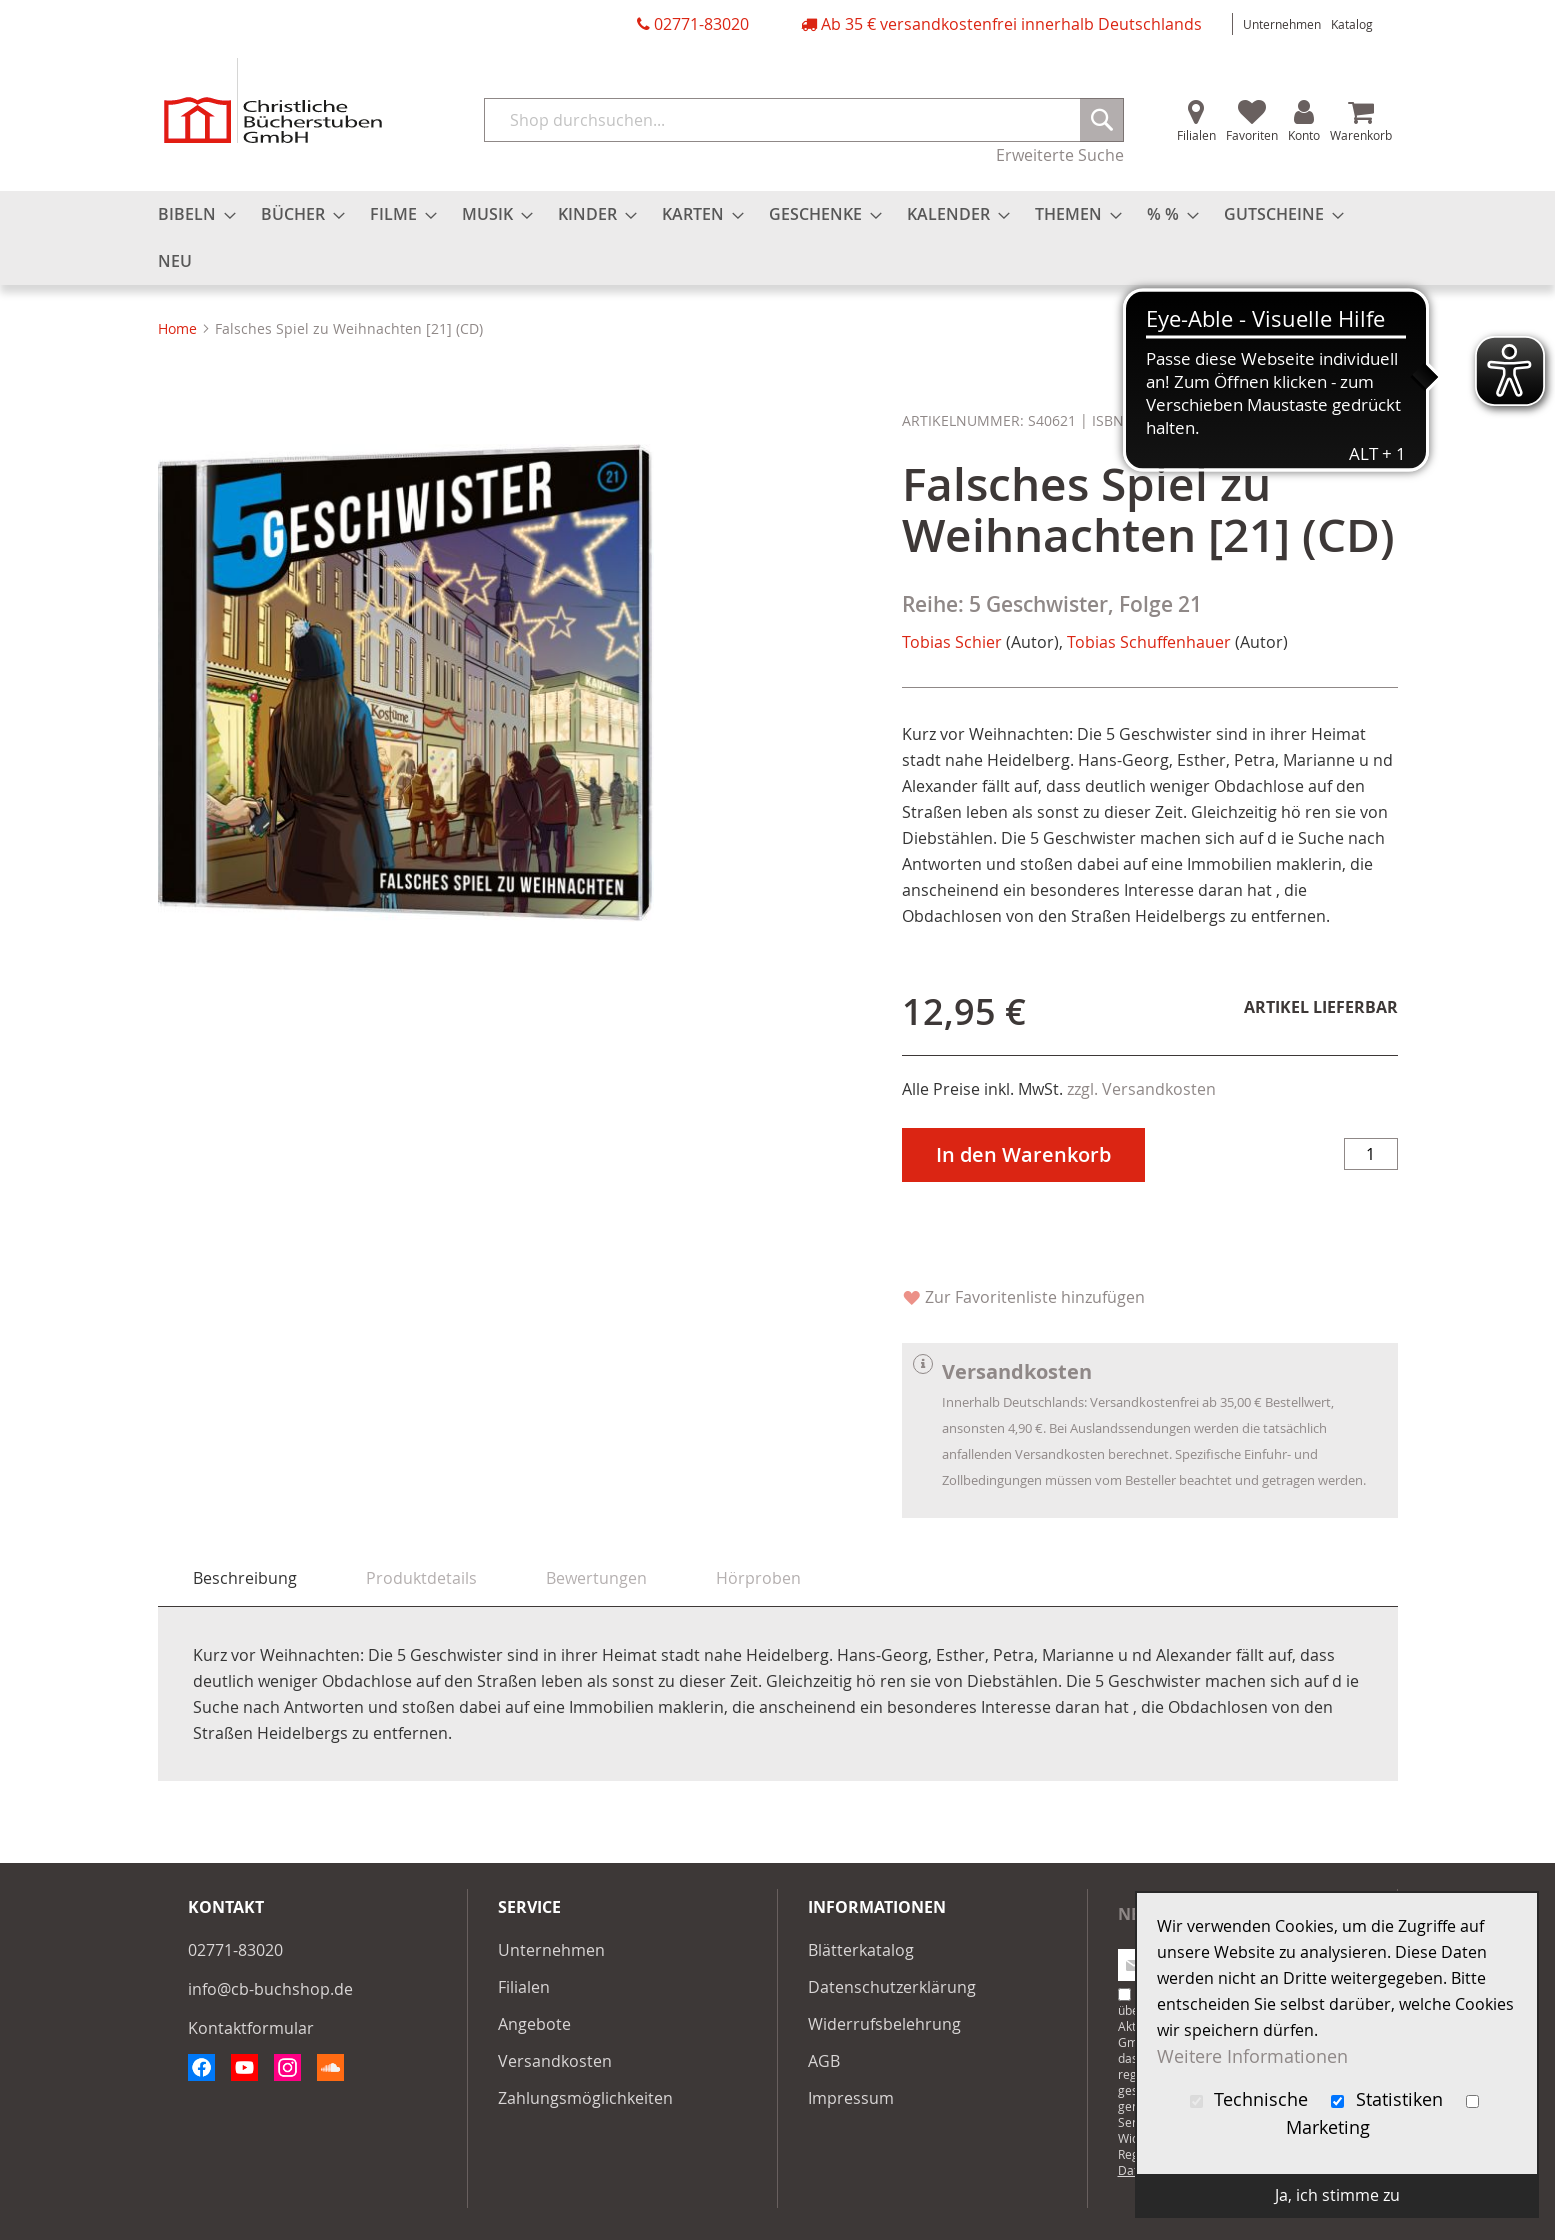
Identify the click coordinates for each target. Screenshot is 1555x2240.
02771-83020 (701, 24)
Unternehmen (1282, 24)
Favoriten (1252, 135)
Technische (1252, 2099)
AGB (824, 2061)
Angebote (534, 2024)
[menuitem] (191, 214)
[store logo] (273, 100)
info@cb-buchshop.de (270, 1989)
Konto (1304, 135)
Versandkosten (555, 2061)
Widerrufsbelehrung (884, 2024)
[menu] (778, 238)
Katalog (1352, 24)
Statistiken (1389, 2099)
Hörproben (758, 1578)
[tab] (245, 1578)
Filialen (1196, 135)
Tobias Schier (952, 642)
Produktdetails (421, 1578)
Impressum (851, 2098)
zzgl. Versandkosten (1141, 1089)
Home (177, 328)
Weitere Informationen (1252, 2056)
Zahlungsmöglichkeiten (585, 2098)
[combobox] (804, 120)
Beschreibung (245, 1578)
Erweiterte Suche (1060, 155)
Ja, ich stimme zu (1337, 2195)
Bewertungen (596, 1578)
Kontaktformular (251, 2028)
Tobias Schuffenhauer (1149, 642)
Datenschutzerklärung (892, 1987)
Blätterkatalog (861, 1950)
